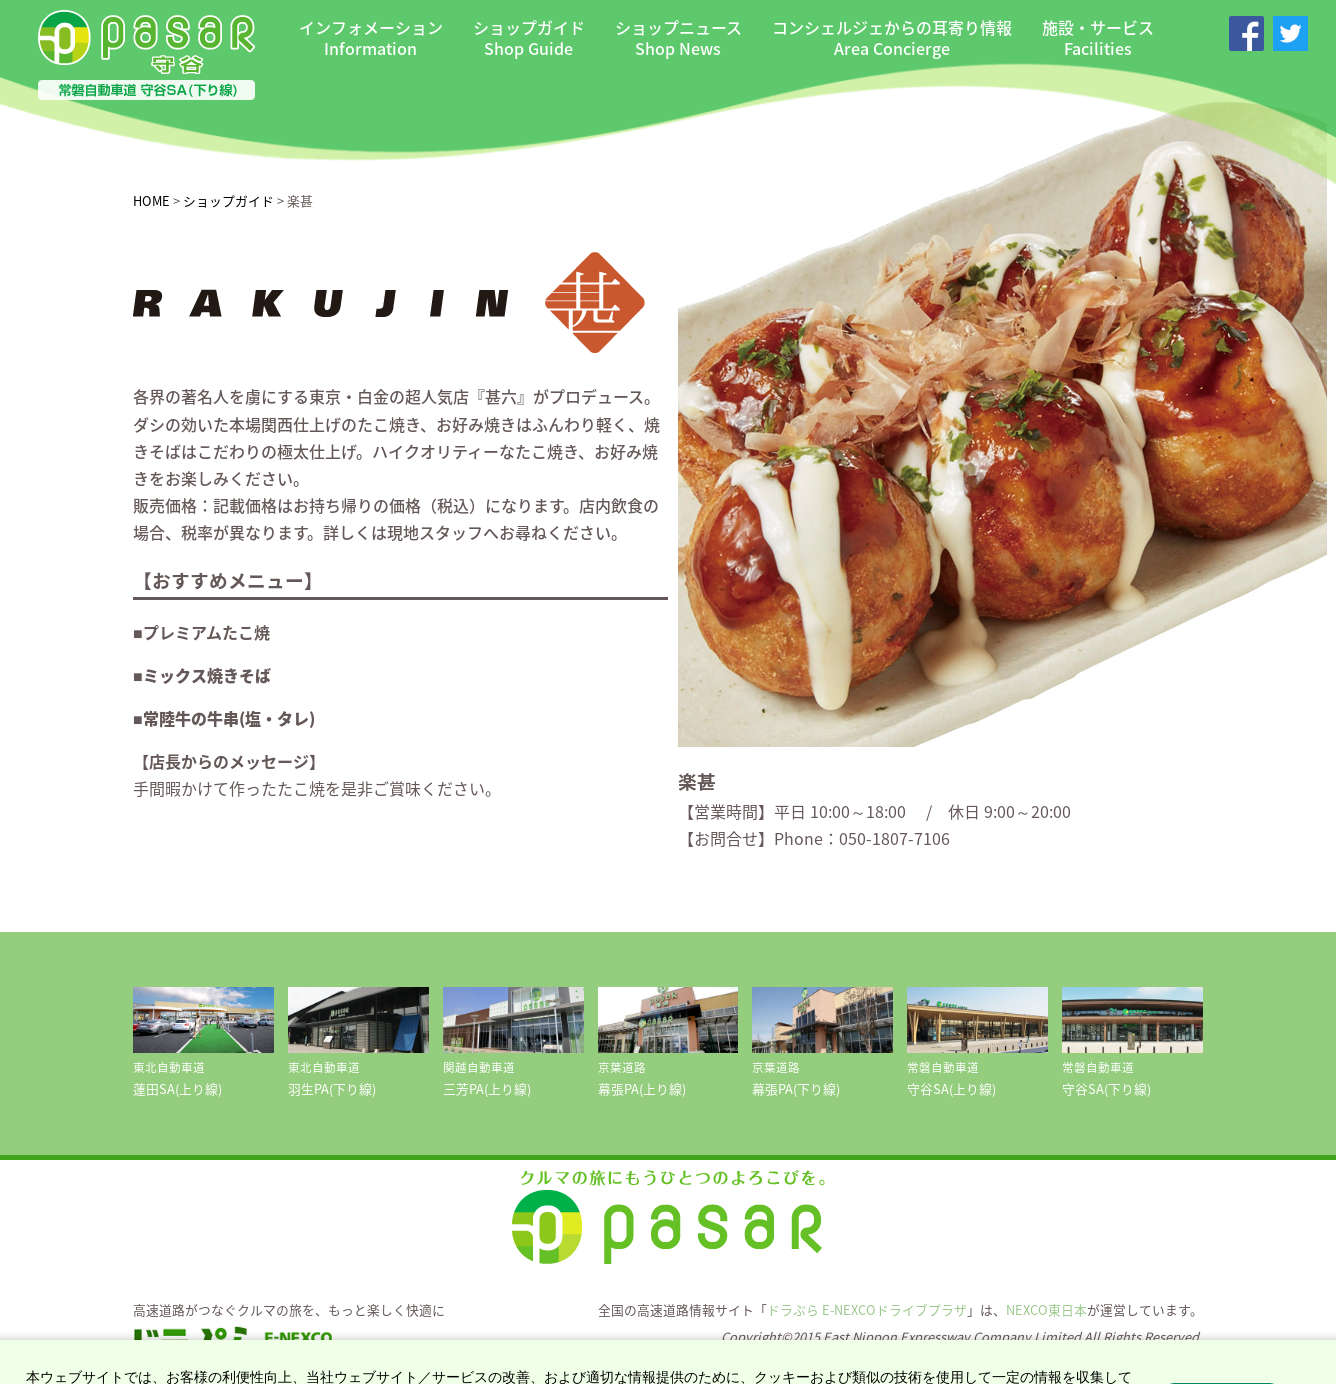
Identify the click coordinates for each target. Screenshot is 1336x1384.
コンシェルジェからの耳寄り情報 (892, 38)
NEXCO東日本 (1046, 1309)
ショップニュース (678, 38)
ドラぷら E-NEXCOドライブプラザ (867, 1309)
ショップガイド (529, 38)
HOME (151, 200)
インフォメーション (371, 38)
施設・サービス (1098, 38)
